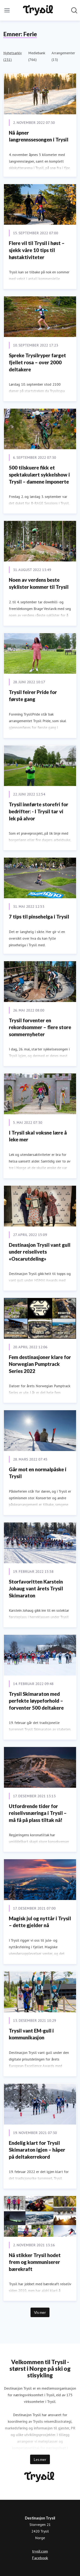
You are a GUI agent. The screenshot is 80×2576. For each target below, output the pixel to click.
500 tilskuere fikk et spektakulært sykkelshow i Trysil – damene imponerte (39, 474)
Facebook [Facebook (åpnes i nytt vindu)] (40, 2557)
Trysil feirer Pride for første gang (33, 695)
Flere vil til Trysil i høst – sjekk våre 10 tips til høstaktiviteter (37, 250)
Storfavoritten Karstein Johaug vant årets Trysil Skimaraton (36, 1588)
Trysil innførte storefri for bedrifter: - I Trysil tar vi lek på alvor (38, 811)
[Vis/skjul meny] (7, 10)
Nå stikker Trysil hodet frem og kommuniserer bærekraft (35, 2262)
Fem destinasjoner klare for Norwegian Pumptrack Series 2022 (40, 1364)
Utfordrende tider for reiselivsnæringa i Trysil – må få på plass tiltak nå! (38, 1813)
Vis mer (40, 2312)
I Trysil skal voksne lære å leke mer (38, 1136)
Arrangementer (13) (63, 56)
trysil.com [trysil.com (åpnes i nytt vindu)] (40, 2551)
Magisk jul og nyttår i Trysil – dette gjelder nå (40, 1921)
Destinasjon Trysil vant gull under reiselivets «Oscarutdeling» (39, 1252)
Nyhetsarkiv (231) (12, 56)
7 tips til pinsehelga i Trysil (39, 917)
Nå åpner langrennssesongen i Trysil (38, 136)
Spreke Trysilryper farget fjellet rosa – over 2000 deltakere (37, 362)
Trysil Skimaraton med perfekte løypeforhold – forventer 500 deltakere (36, 1701)
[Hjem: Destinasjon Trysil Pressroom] (39, 10)
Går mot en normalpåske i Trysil (37, 1472)
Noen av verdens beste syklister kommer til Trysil (38, 583)
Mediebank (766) (36, 56)
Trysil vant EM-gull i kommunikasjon (31, 2034)
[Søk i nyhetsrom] (74, 10)
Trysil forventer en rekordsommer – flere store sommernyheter (40, 1027)
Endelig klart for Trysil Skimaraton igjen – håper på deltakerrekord (37, 2150)
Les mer (40, 2459)
